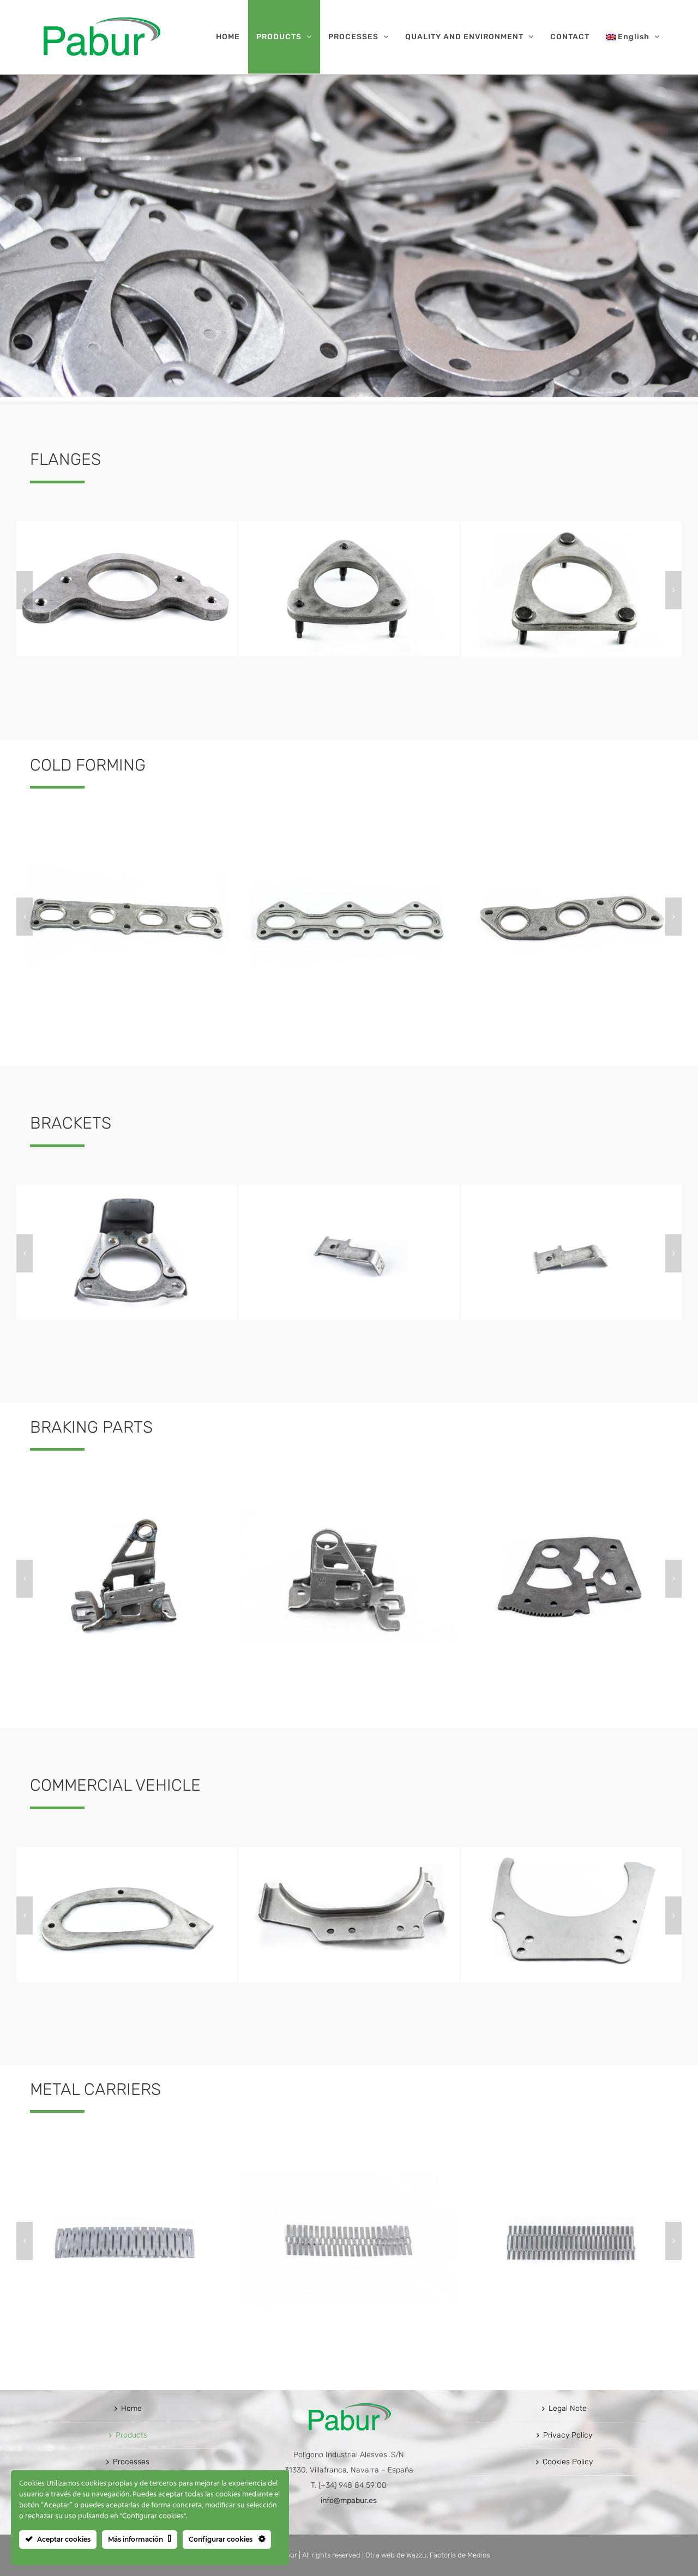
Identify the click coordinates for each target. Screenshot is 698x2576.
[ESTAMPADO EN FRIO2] (349, 852)
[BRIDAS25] (349, 525)
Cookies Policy (568, 2461)
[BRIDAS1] (126, 525)
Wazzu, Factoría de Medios (448, 2555)
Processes (131, 2461)
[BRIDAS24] (571, 525)
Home (131, 2408)
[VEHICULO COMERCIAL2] (349, 1851)
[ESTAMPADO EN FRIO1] (126, 852)
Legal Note (568, 2408)
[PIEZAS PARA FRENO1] (126, 1514)
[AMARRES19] (349, 1189)
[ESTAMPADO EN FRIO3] (571, 852)
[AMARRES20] (126, 1189)
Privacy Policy (567, 2435)
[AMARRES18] (571, 1189)
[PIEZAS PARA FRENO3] (571, 1514)
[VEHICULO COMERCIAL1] (126, 1851)
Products (131, 2435)
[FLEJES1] (126, 2176)
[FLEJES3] (571, 2176)
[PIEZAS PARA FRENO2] (349, 1514)
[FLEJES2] (349, 2176)
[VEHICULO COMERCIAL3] (571, 1851)
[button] (24, 590)
